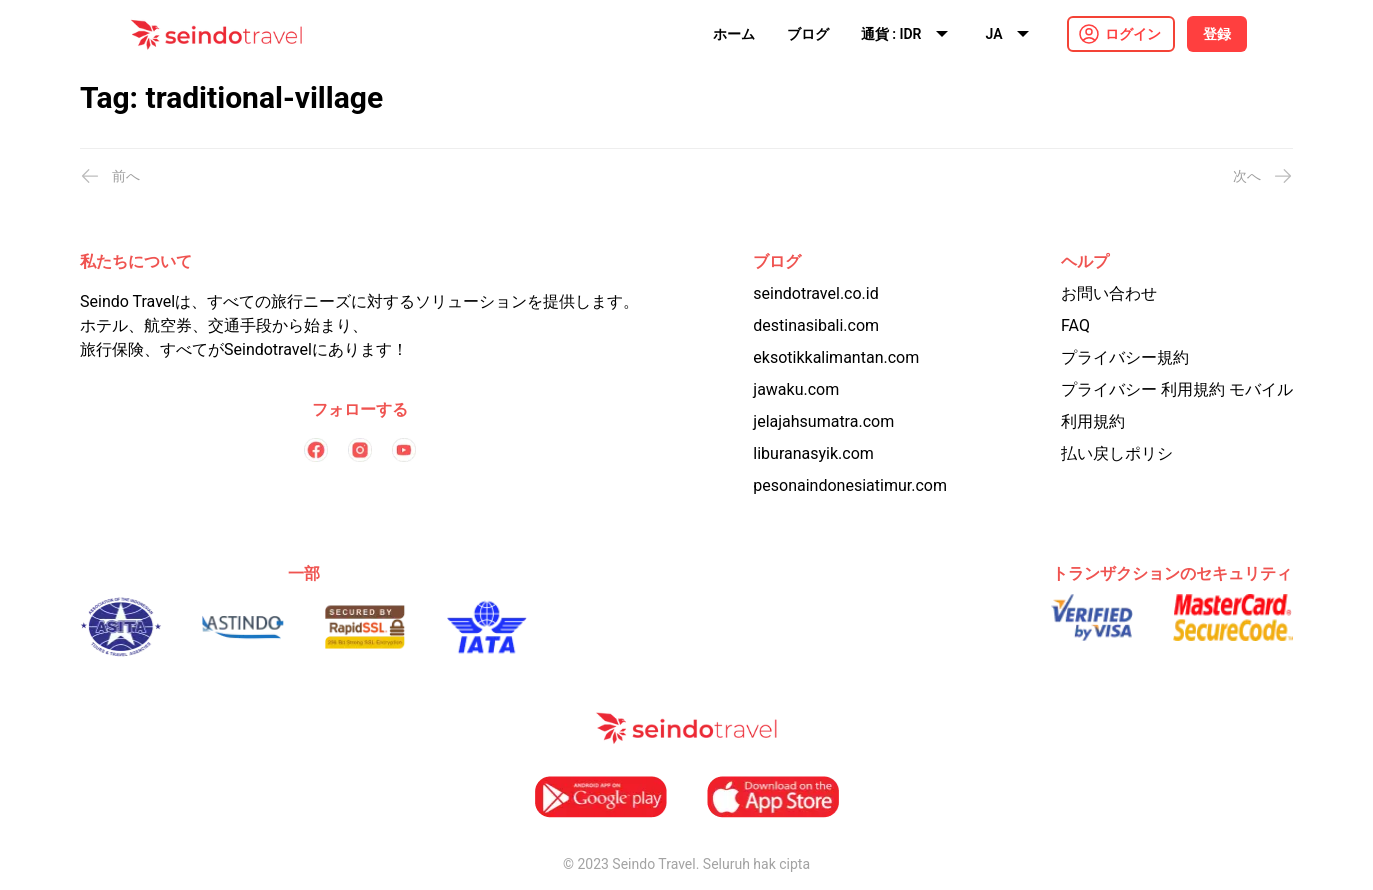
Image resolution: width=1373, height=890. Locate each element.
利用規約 (1093, 421)
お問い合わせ (1109, 293)
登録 (1217, 34)
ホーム (734, 34)
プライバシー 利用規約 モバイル (1177, 389)
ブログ (808, 34)
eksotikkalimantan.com (836, 357)
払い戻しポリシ (1117, 453)
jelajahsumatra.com (823, 421)
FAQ (1075, 325)
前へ (110, 176)
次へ (1263, 176)
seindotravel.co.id (815, 293)
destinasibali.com (816, 325)
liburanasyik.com (813, 453)
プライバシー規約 (1125, 357)
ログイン (1133, 34)
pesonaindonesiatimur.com (850, 485)
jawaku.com (796, 389)
